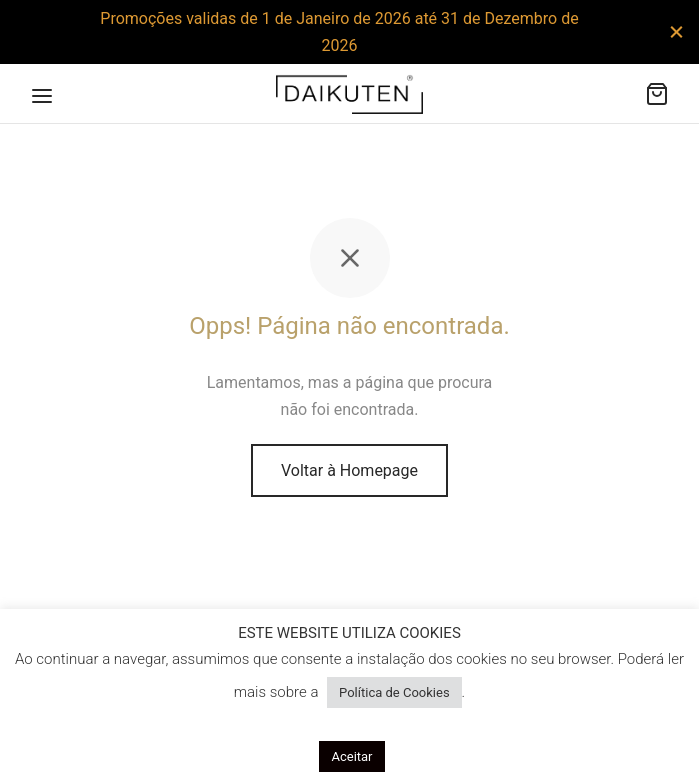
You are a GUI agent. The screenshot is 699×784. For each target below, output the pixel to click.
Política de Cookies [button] (394, 692)
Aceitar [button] (351, 756)
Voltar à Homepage (349, 470)
